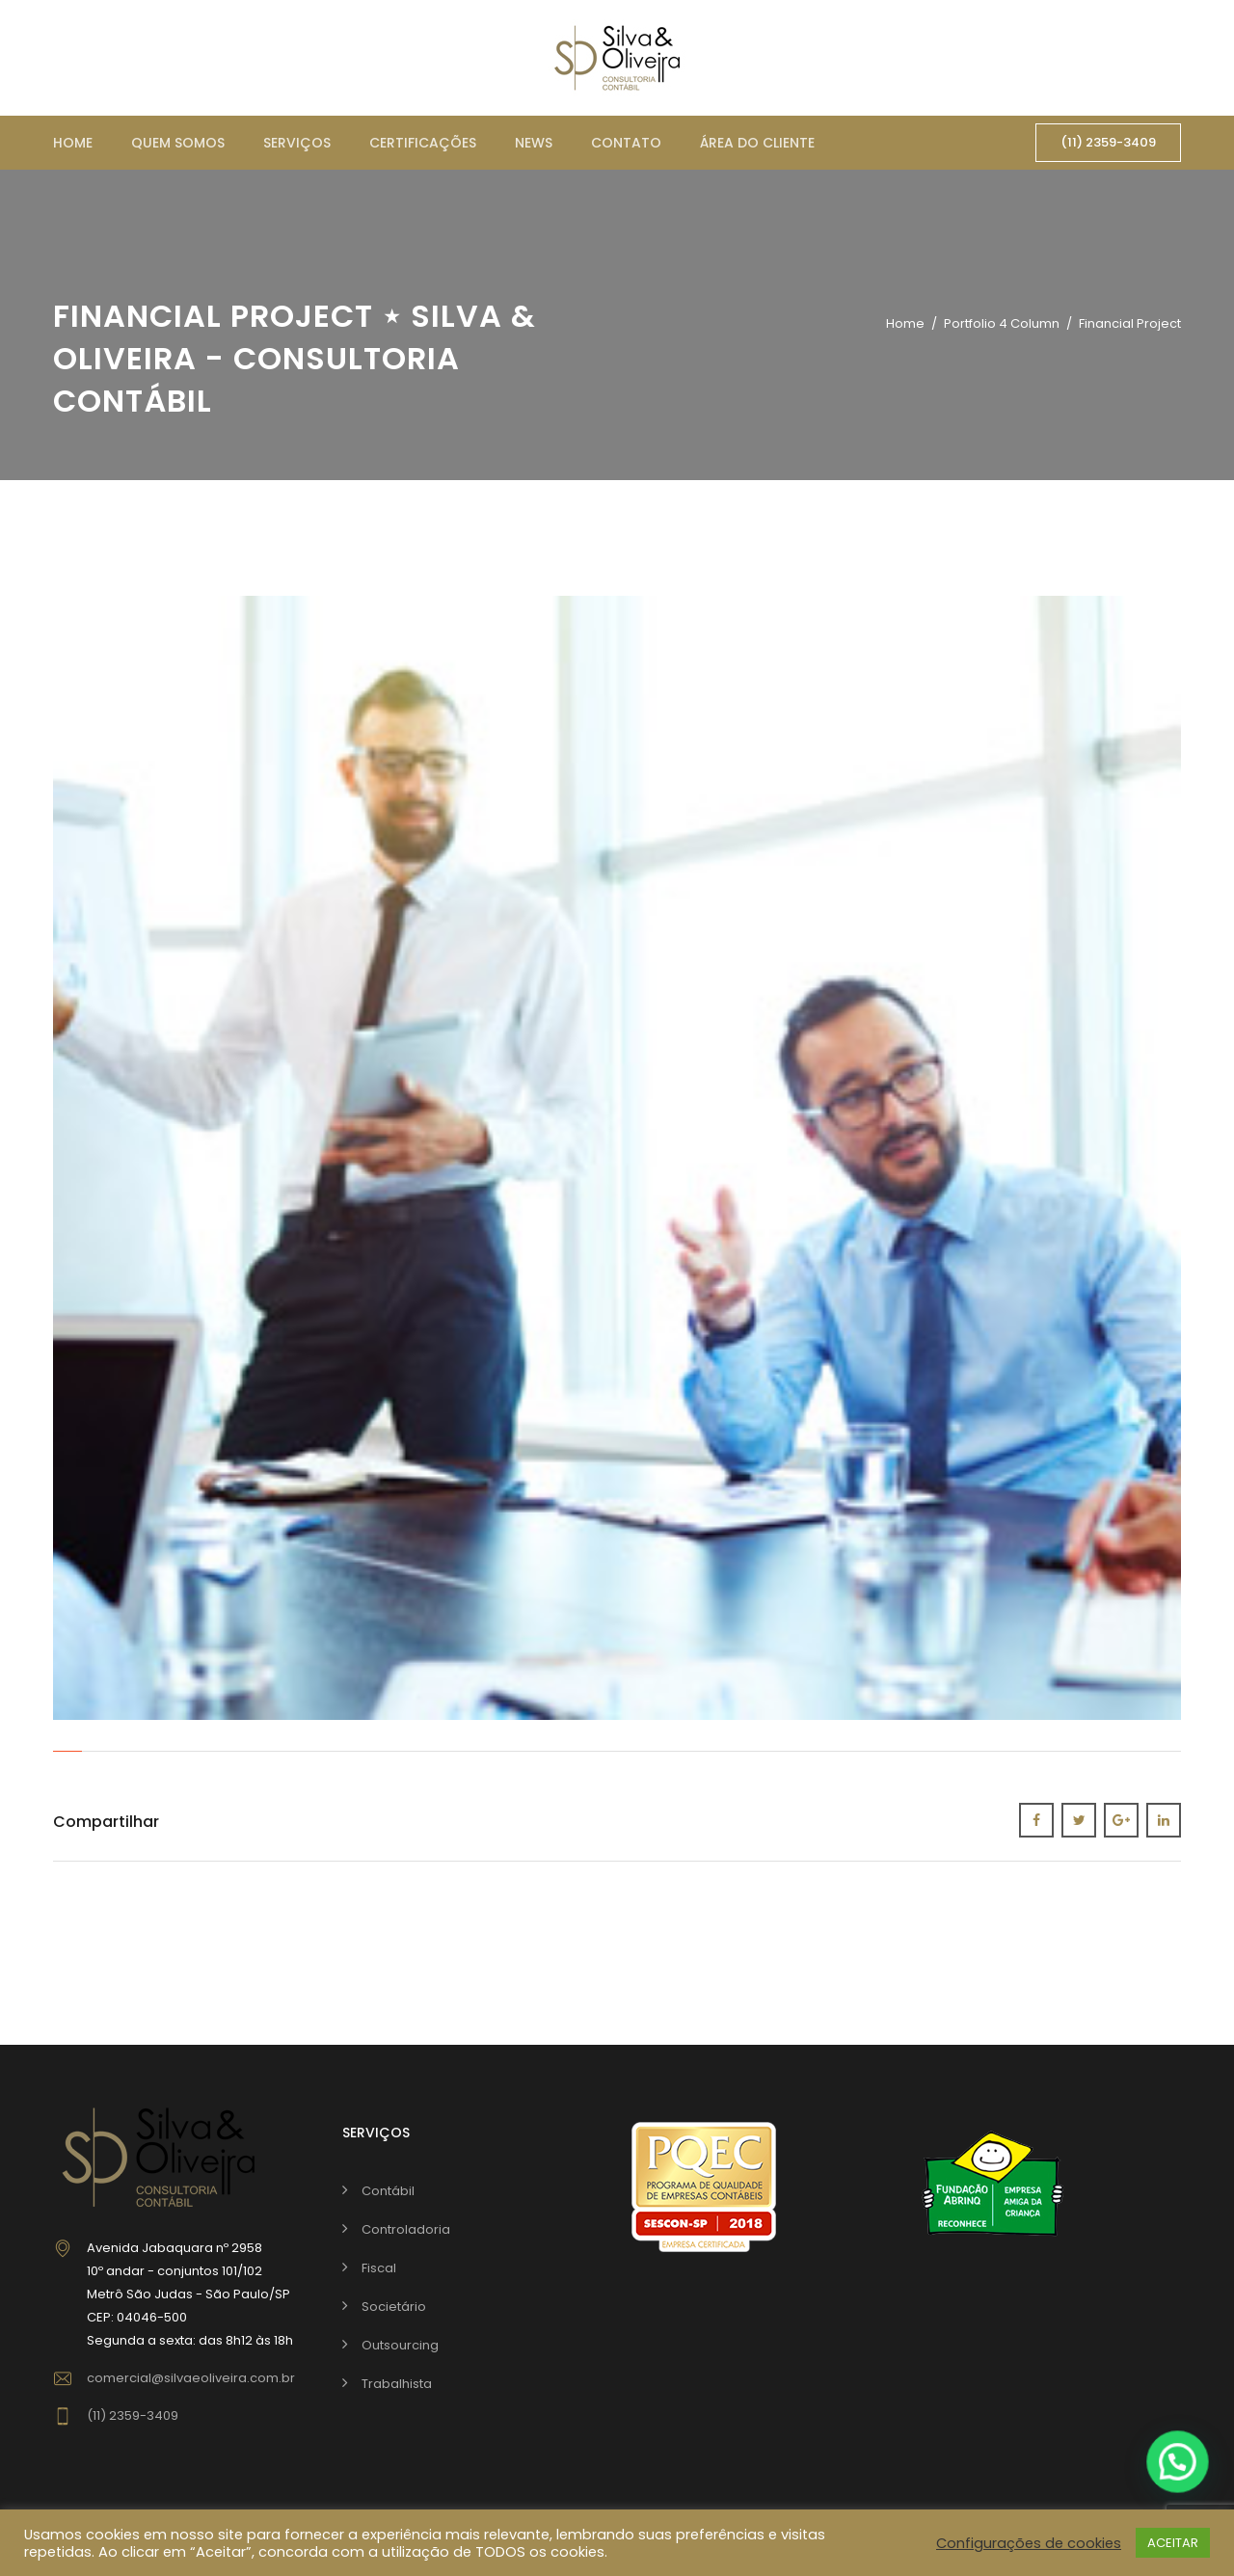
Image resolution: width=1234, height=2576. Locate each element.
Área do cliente (757, 142)
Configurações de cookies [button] (1028, 2543)
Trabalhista (397, 2384)
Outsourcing (400, 2345)
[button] (1178, 2462)
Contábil (388, 2191)
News (533, 142)
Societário (394, 2306)
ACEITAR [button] (1172, 2543)
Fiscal (379, 2268)
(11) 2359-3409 (1108, 142)
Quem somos (178, 142)
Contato (626, 142)
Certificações (422, 142)
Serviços (297, 142)
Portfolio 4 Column (1002, 323)
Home (73, 142)
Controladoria (406, 2229)
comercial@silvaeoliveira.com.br (191, 2378)
